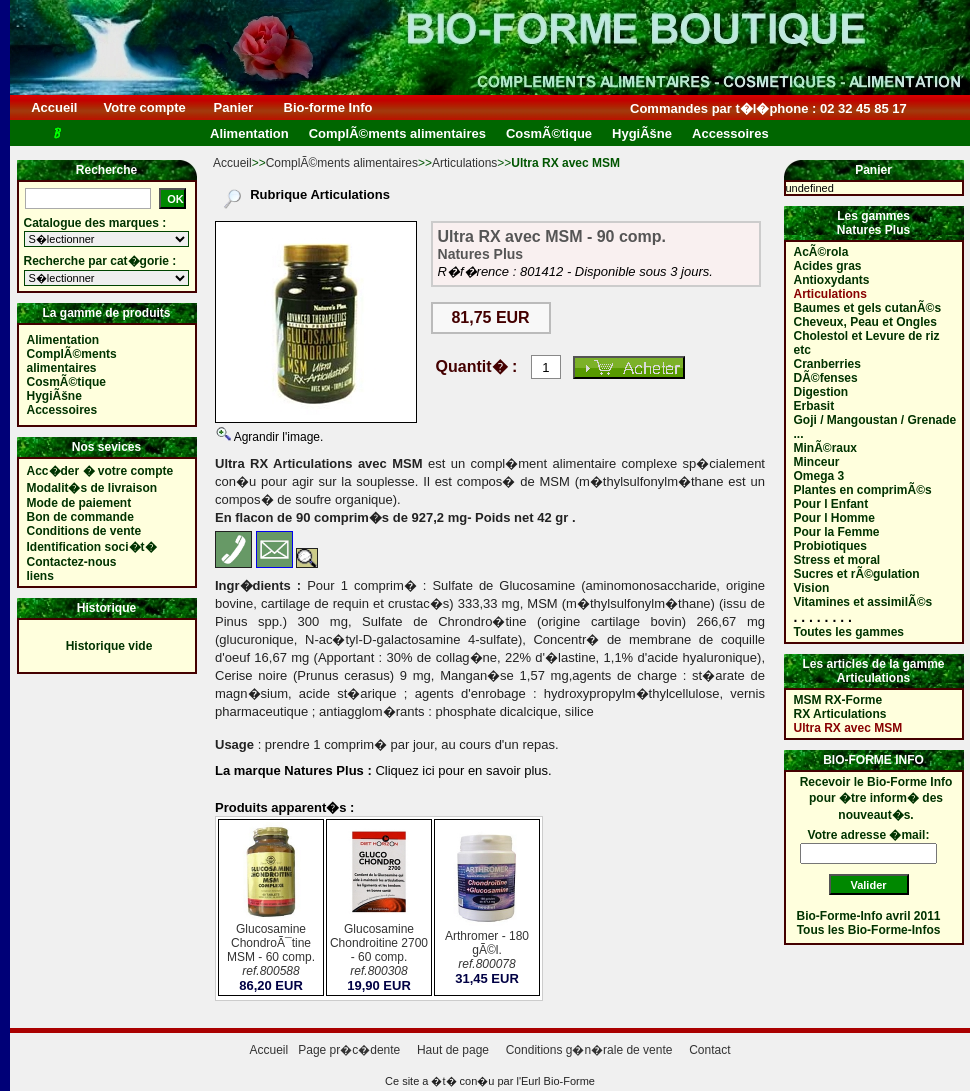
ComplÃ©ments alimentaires (342, 163)
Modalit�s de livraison (92, 488)
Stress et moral (837, 560)
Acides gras (828, 266)
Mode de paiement (79, 503)
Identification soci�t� (92, 547)
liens (40, 576)
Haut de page (453, 1050)
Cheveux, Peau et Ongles (865, 322)
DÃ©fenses (826, 378)
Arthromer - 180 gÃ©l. (487, 952)
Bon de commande (80, 517)
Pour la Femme (837, 532)
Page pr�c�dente (349, 1050)
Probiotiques (830, 546)
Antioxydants (832, 280)
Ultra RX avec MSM (848, 728)
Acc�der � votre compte (100, 471)
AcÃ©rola (821, 252)
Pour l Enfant (831, 504)
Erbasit (814, 406)
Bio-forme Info (328, 107)
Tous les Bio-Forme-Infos (869, 930)
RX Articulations (840, 714)
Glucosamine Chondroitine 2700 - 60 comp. (379, 952)
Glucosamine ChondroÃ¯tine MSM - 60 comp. (271, 952)
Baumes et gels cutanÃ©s (868, 308)
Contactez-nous (72, 562)
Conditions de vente (84, 531)
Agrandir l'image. (277, 437)
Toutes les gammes (849, 632)
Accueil (54, 107)
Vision (812, 588)
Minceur (817, 462)
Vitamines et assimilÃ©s (863, 602)
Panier (233, 107)
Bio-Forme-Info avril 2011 (869, 916)
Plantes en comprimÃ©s (863, 490)
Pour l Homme (834, 518)
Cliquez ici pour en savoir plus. (462, 770)
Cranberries (827, 364)
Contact (709, 1050)
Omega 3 (819, 476)
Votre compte (144, 107)
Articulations (464, 163)
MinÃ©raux (826, 448)
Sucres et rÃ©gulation (857, 574)
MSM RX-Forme (838, 700)
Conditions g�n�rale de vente (589, 1050)
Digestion (821, 392)
